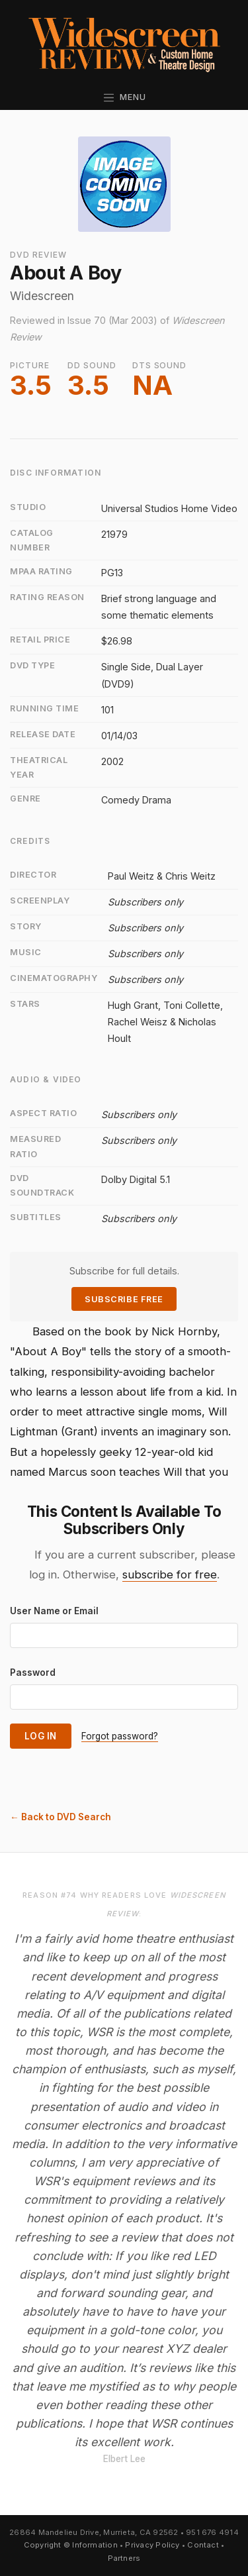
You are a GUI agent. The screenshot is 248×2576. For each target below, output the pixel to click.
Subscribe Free (124, 1299)
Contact (203, 2545)
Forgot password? (119, 1736)
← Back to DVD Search (60, 1817)
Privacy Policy (152, 2545)
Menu (124, 97)
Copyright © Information (71, 2545)
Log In (40, 1736)
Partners (124, 2558)
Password (33, 1672)
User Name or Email (54, 1611)
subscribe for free (169, 1574)
